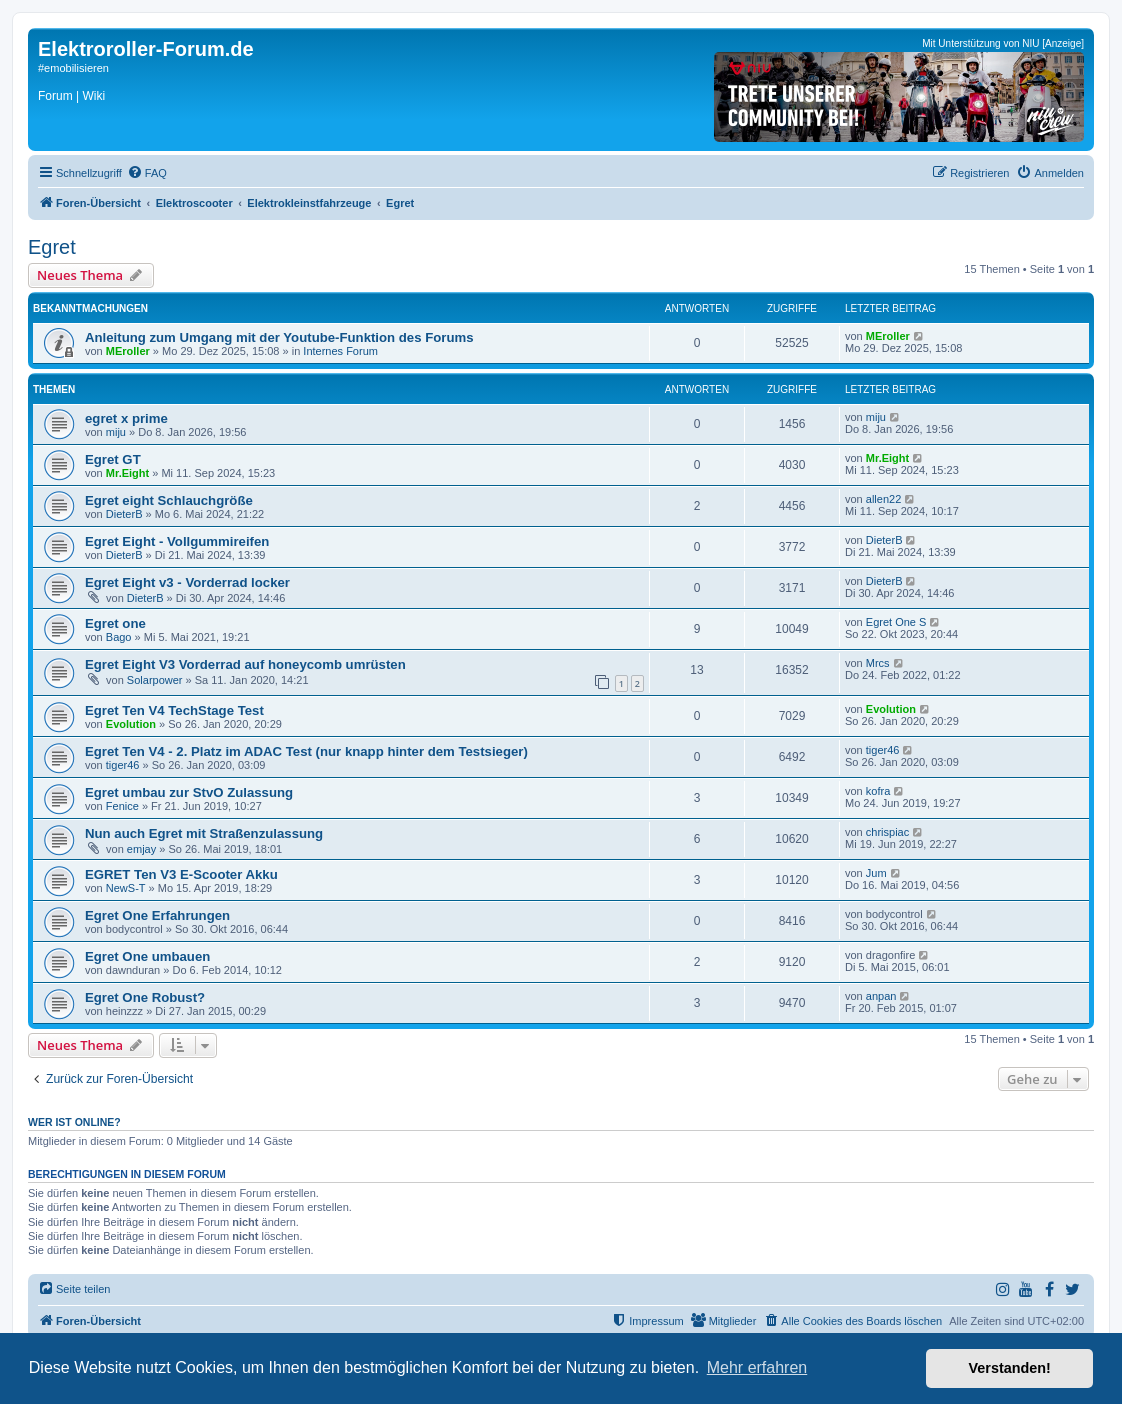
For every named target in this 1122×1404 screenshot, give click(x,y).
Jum (876, 873)
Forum (55, 96)
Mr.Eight (127, 473)
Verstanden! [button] (1010, 1368)
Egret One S (896, 622)
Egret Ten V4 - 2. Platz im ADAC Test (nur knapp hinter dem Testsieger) (306, 751)
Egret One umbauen (147, 956)
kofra (878, 791)
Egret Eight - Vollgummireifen (177, 541)
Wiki (93, 96)
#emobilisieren (73, 68)
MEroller (128, 351)
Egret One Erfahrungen (157, 915)
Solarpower (155, 680)
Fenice (122, 806)
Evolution (131, 724)
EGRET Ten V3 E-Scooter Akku (181, 874)
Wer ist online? (74, 1122)
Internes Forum (340, 351)
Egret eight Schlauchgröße (169, 500)
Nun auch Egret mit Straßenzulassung (204, 833)
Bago (119, 637)
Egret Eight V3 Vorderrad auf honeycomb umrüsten (245, 664)
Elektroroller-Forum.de (146, 49)
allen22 (883, 499)
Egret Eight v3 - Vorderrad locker (187, 582)
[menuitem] (147, 173)
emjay (141, 849)
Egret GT (113, 459)
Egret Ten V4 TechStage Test (174, 710)
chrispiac (887, 832)
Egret (52, 247)
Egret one (115, 623)
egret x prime (126, 418)
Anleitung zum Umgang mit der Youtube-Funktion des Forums (279, 337)
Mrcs (878, 663)
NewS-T (126, 888)
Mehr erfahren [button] (757, 1367)
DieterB (124, 514)
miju (116, 432)
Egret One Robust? (145, 997)
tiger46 (123, 765)
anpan (881, 996)
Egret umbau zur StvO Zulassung (189, 792)
